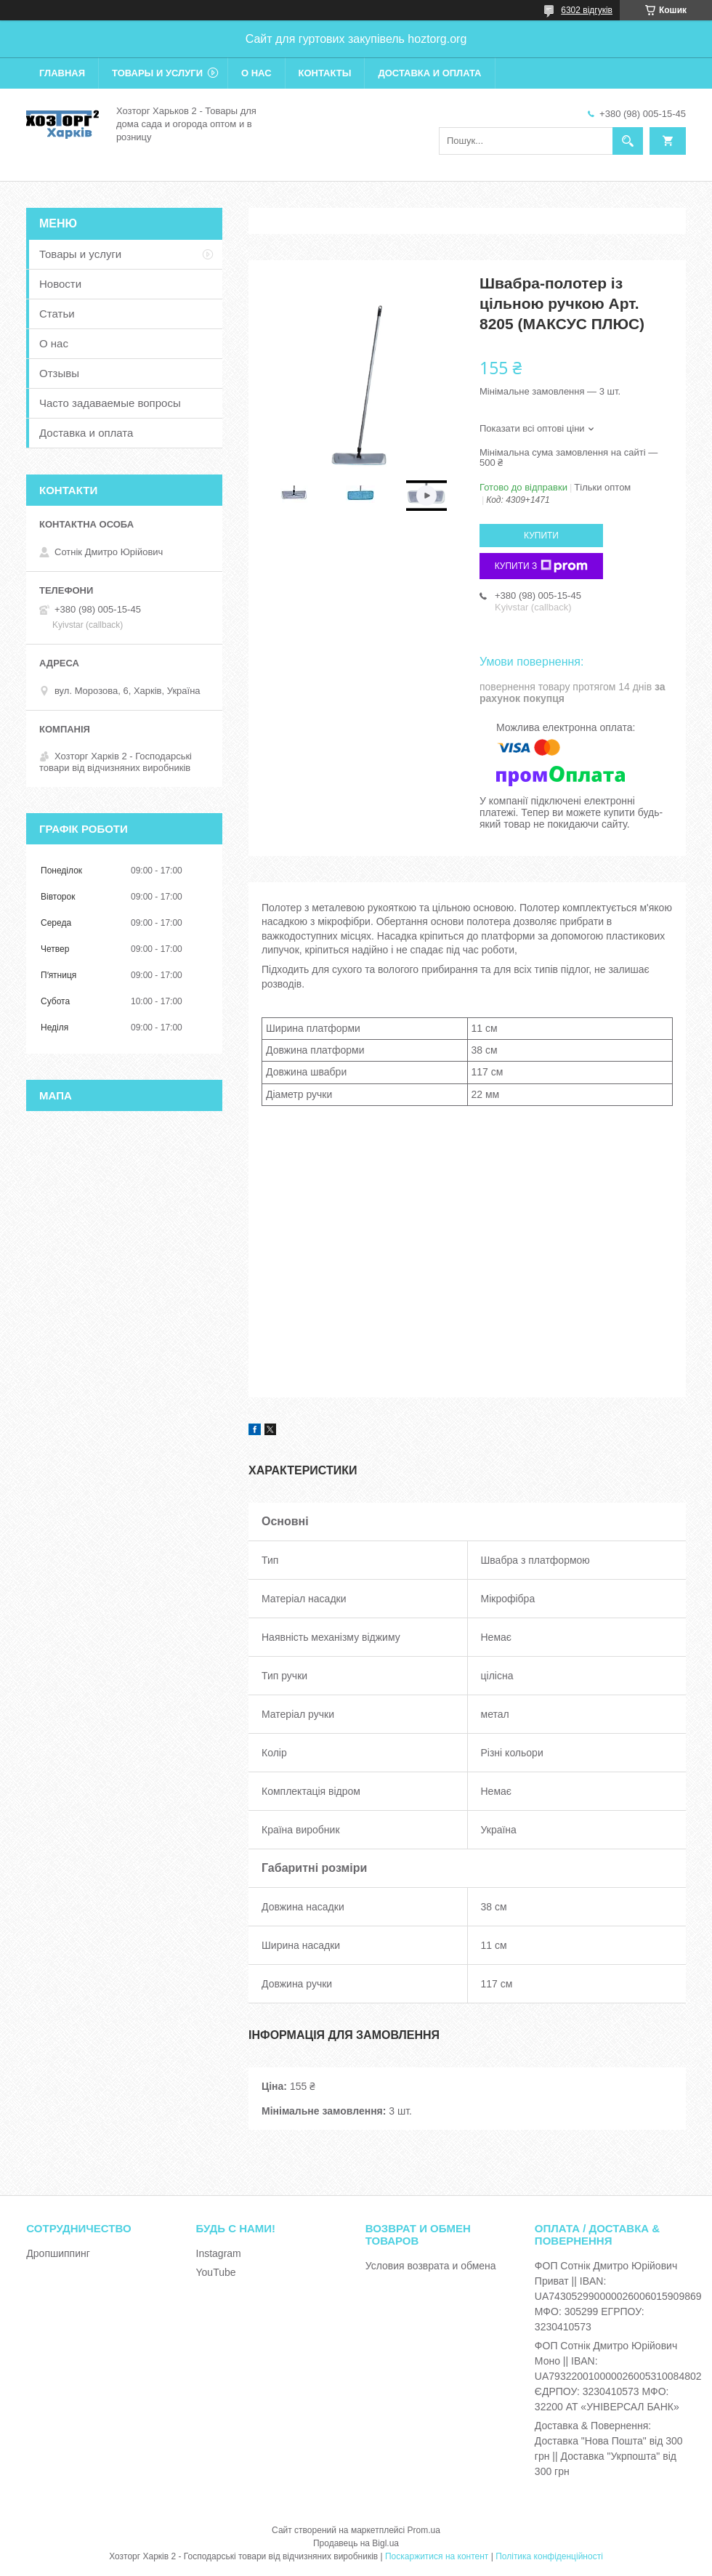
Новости (60, 284)
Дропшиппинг (58, 2253)
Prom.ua (424, 2530)
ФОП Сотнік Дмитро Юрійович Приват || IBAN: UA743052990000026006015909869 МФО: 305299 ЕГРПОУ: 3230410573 (618, 2296)
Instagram (218, 2253)
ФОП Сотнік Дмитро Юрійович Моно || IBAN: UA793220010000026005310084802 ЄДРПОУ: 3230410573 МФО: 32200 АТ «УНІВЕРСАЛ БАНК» (618, 2376)
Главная (62, 73)
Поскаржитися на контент (436, 2556)
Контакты (325, 73)
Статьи (57, 313)
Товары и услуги (157, 73)
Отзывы (59, 373)
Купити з (541, 566)
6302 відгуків (586, 10)
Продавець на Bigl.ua (356, 2543)
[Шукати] (627, 141)
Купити (541, 535)
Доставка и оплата (429, 73)
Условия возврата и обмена (430, 2266)
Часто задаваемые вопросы (110, 403)
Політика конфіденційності (549, 2556)
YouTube (216, 2272)
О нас (256, 73)
